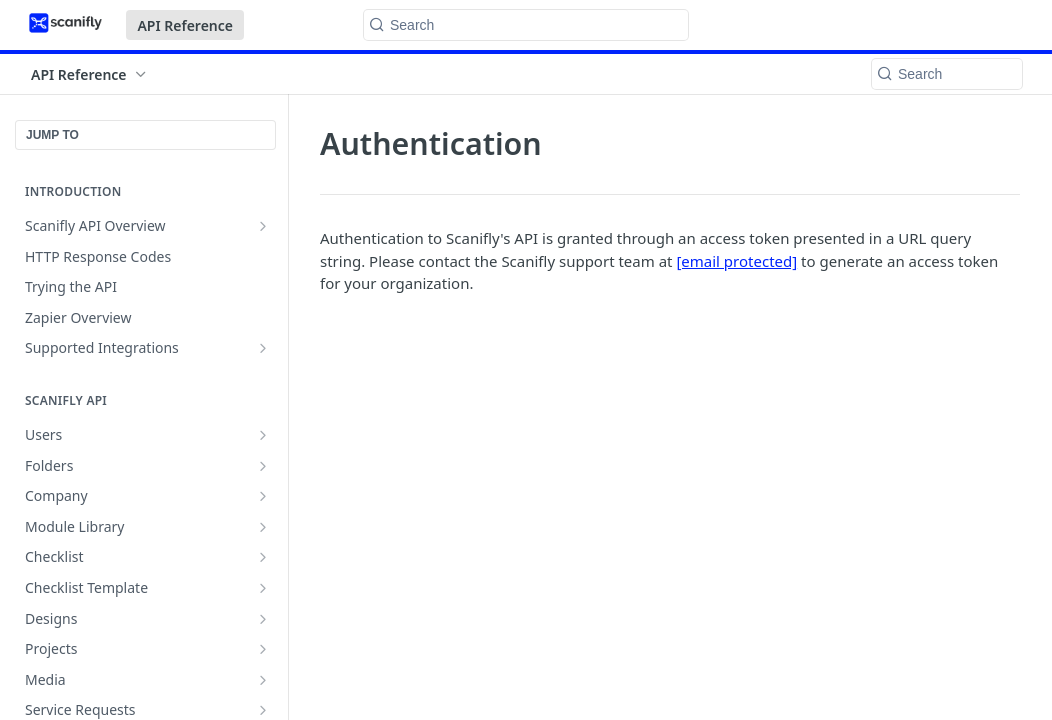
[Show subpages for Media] (263, 680)
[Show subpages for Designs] (263, 619)
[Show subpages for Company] (263, 496)
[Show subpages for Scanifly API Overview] (263, 226)
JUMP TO (52, 135)
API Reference (185, 25)
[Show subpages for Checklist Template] (263, 588)
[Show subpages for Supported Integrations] (263, 348)
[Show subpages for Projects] (263, 649)
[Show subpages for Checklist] (263, 557)
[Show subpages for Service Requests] (263, 710)
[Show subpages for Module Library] (263, 527)
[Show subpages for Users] (263, 435)
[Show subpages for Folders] (263, 466)
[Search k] (526, 25)
